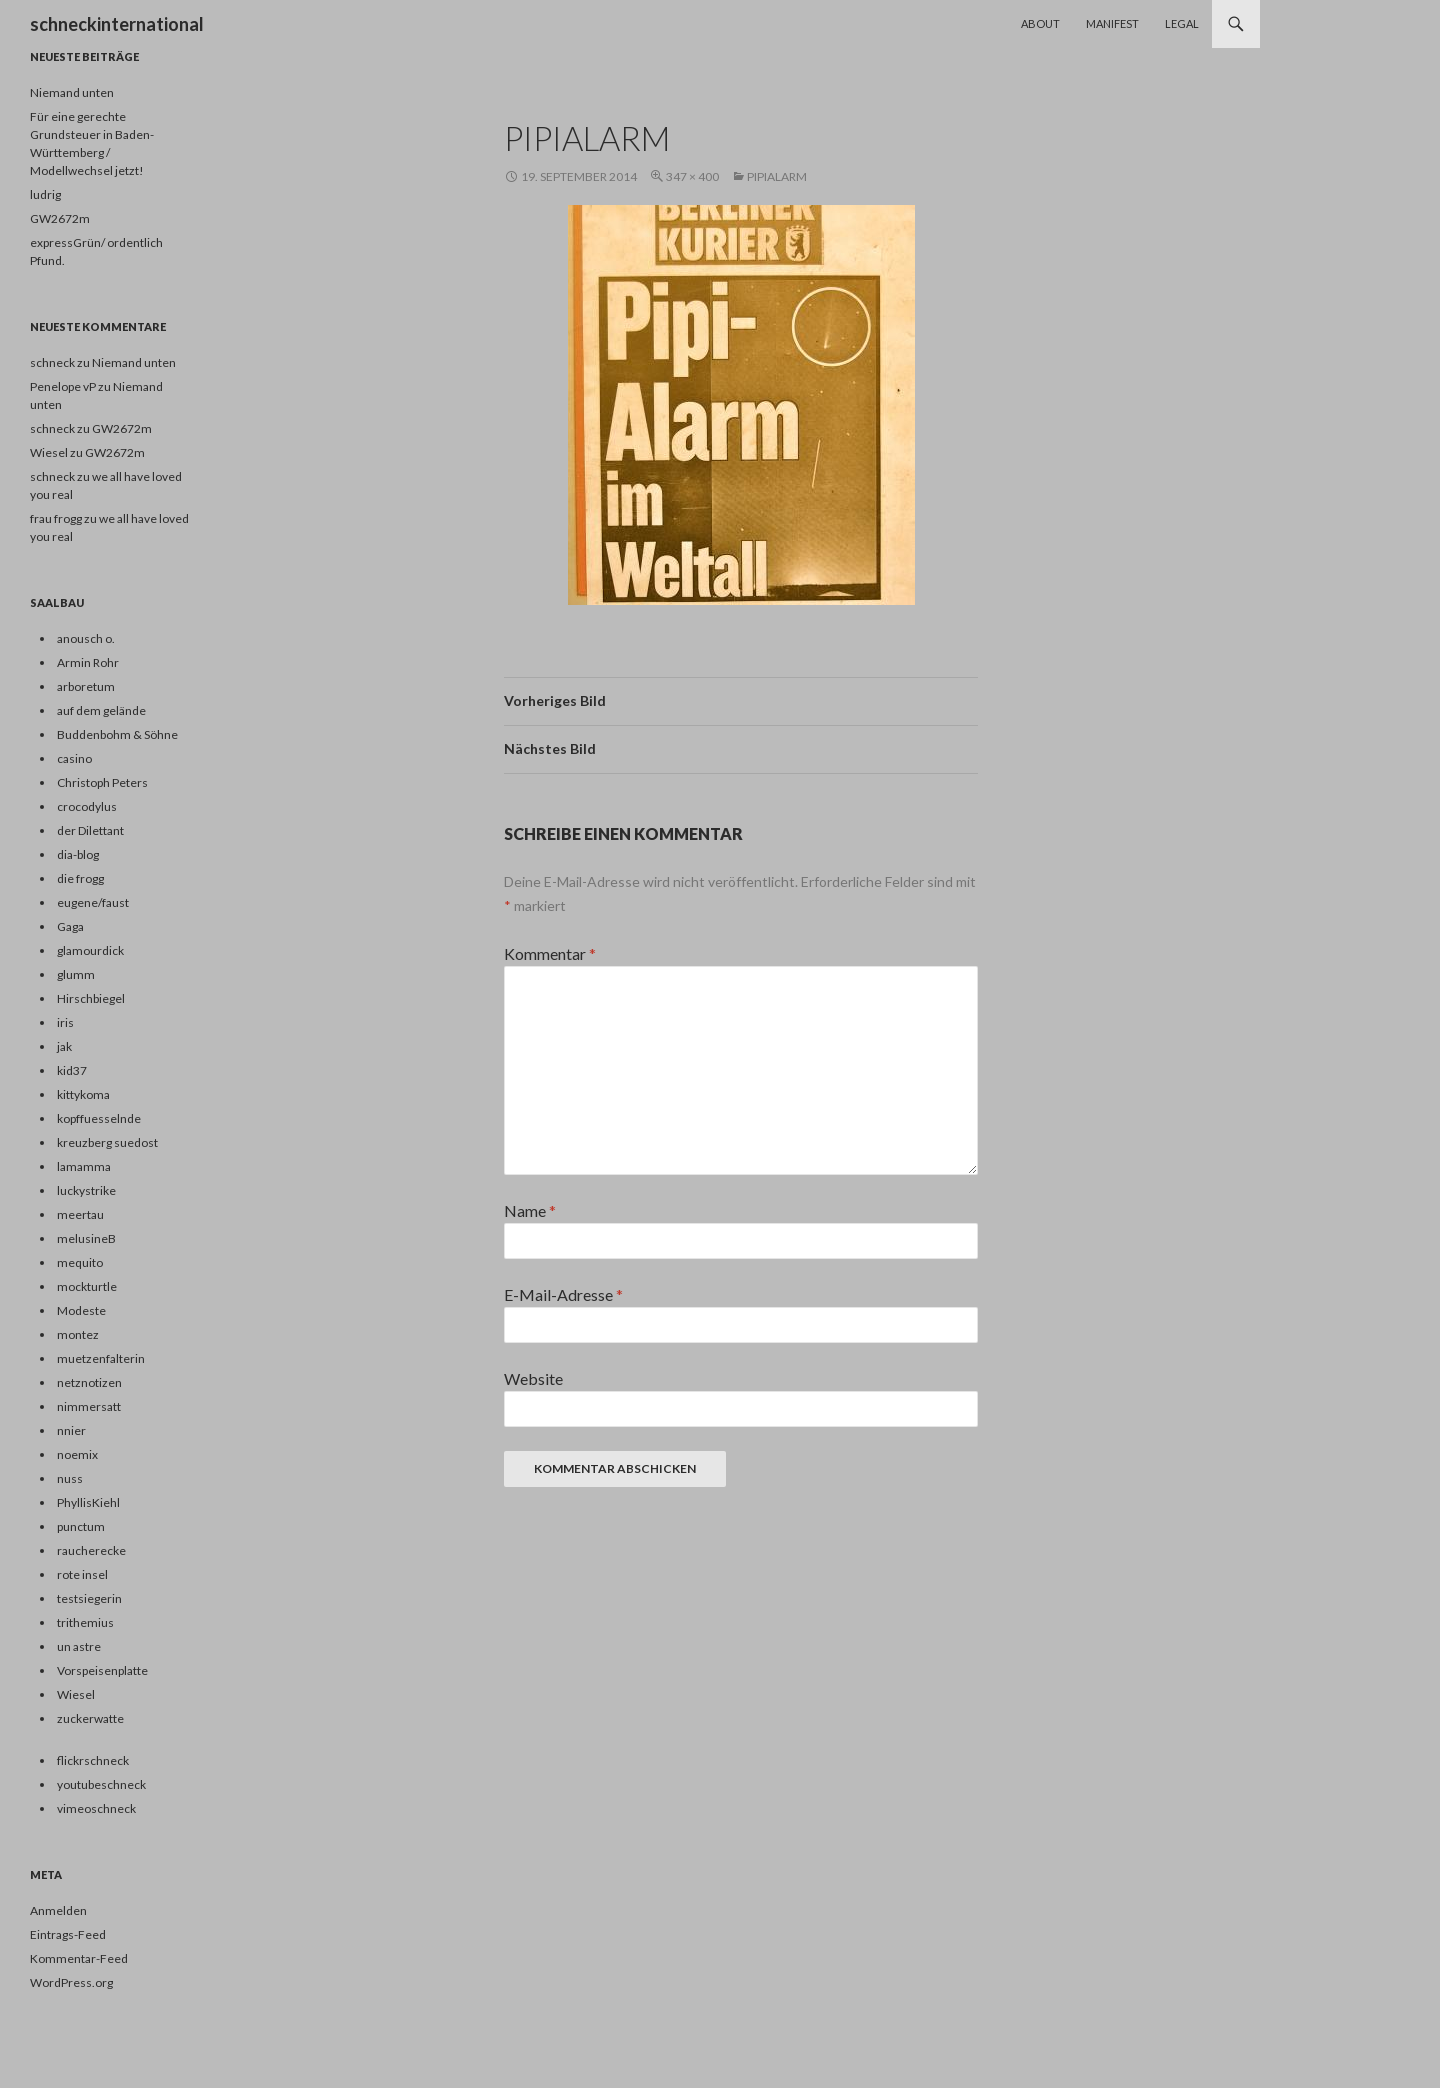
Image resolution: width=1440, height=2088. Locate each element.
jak (64, 1046)
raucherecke (91, 1550)
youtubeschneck (101, 1784)
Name (530, 1210)
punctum (81, 1526)
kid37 (72, 1070)
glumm (76, 974)
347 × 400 (692, 176)
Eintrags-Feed (68, 1934)
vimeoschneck (96, 1808)
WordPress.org (71, 1982)
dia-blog (78, 854)
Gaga (70, 926)
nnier (71, 1430)
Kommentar (550, 953)
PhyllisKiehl (88, 1502)
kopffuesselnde (99, 1118)
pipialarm (777, 176)
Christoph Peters (102, 782)
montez (78, 1334)
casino (74, 758)
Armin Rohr (88, 662)
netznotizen (89, 1382)
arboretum (86, 686)
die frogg (80, 878)
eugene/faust (93, 902)
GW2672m (60, 218)
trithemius (85, 1622)
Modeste (81, 1310)
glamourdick (90, 950)
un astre (79, 1646)
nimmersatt (89, 1406)
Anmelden (58, 1910)
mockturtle (87, 1286)
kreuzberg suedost (107, 1142)
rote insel (82, 1574)
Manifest (1112, 23)
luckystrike (86, 1190)
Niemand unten (72, 92)
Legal (1182, 23)
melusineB (86, 1238)
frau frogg (56, 518)
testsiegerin (89, 1598)
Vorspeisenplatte (102, 1670)
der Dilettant (90, 830)
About (1040, 23)
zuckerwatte (90, 1718)
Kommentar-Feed (79, 1958)
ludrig (45, 194)
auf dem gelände (101, 710)
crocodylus (87, 806)
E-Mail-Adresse (563, 1294)
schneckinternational (117, 24)
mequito (80, 1262)
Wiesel (76, 1694)
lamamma (84, 1166)
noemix (77, 1454)
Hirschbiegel (91, 998)
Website (533, 1378)
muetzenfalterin (101, 1358)
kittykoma (83, 1094)
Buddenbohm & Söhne (117, 734)
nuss (70, 1478)
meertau (80, 1214)
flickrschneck (93, 1760)
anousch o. (86, 638)
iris (65, 1022)
